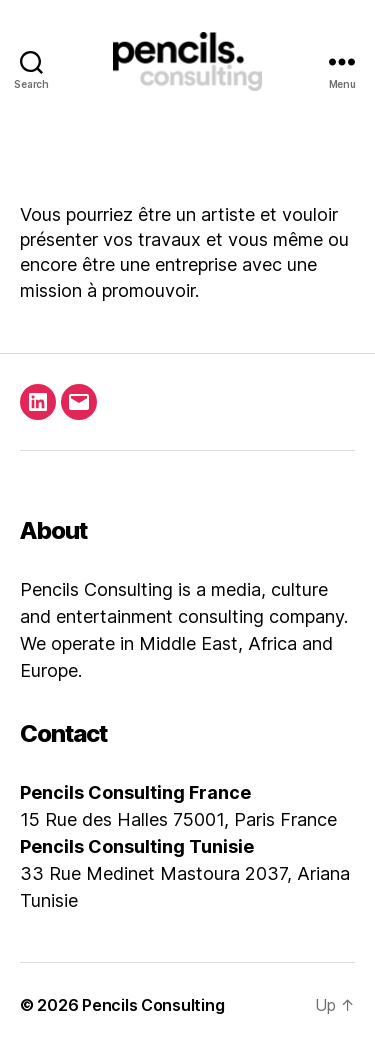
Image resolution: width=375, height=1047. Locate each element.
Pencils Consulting (153, 1005)
